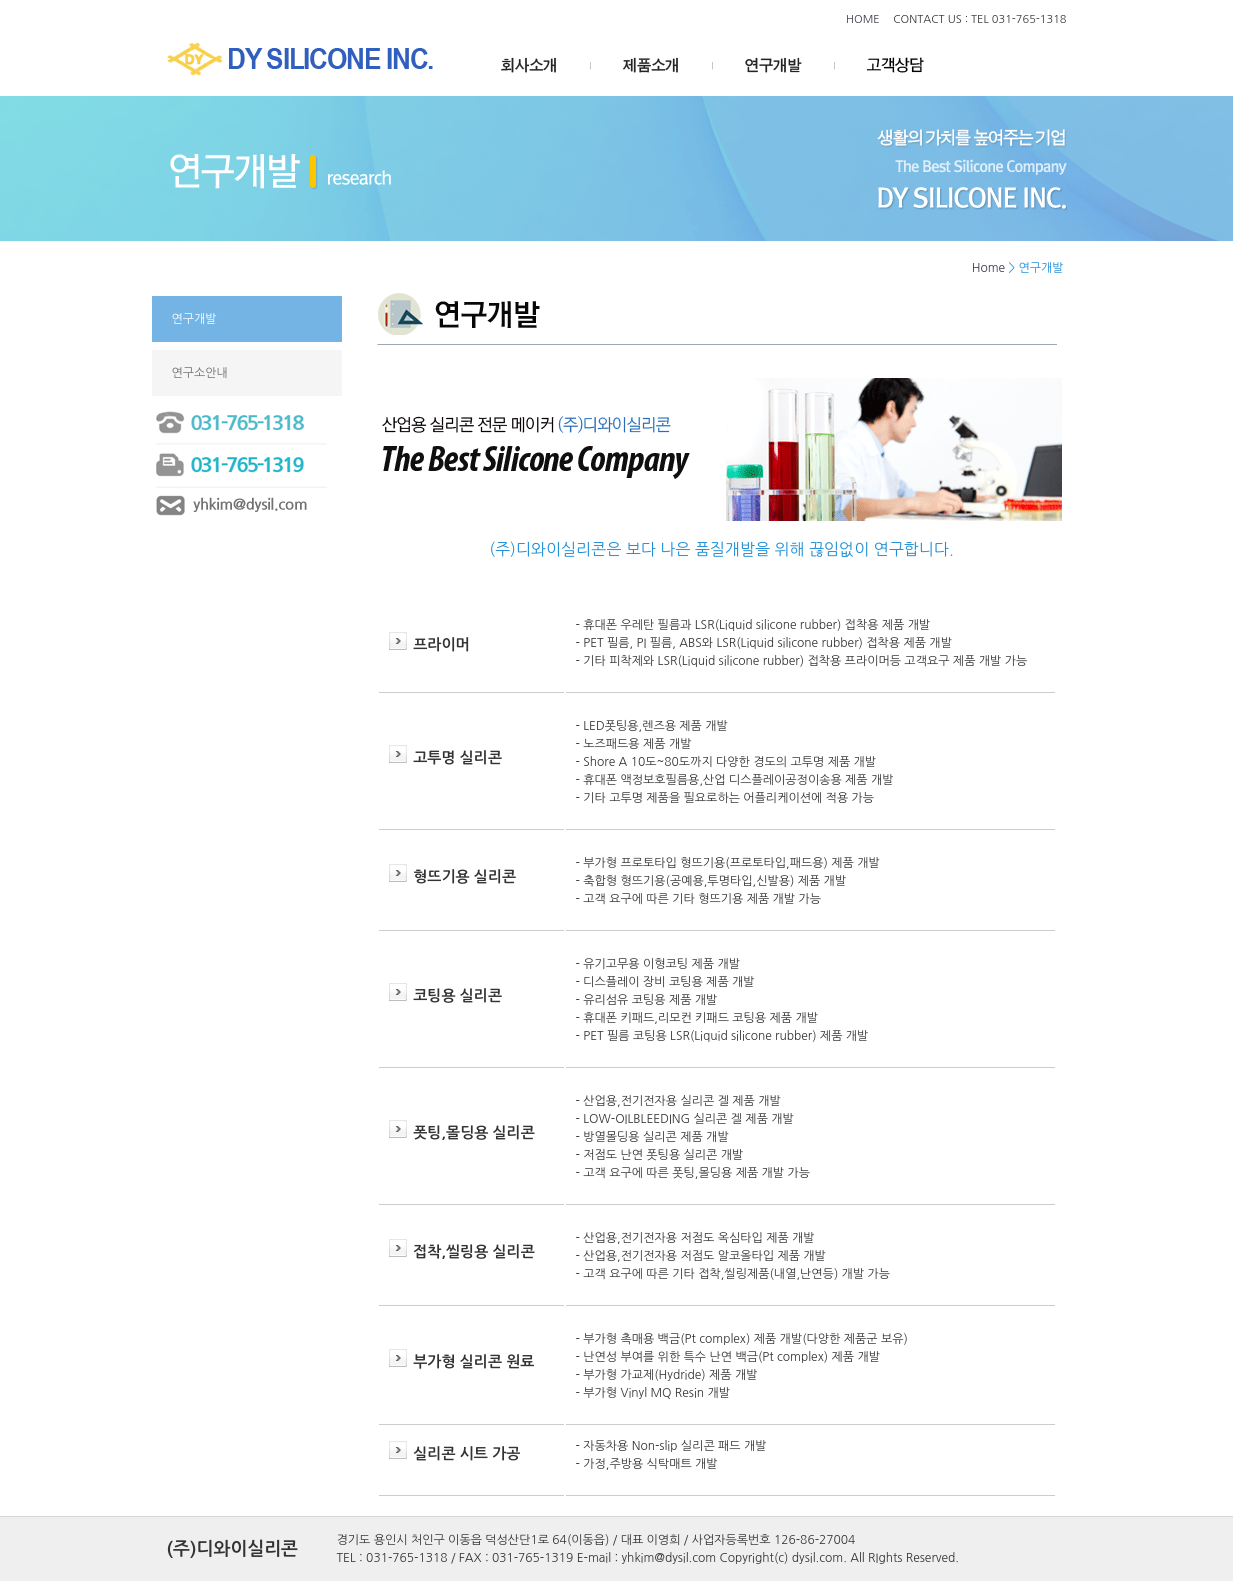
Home (988, 268)
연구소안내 (200, 373)
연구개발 (194, 319)
